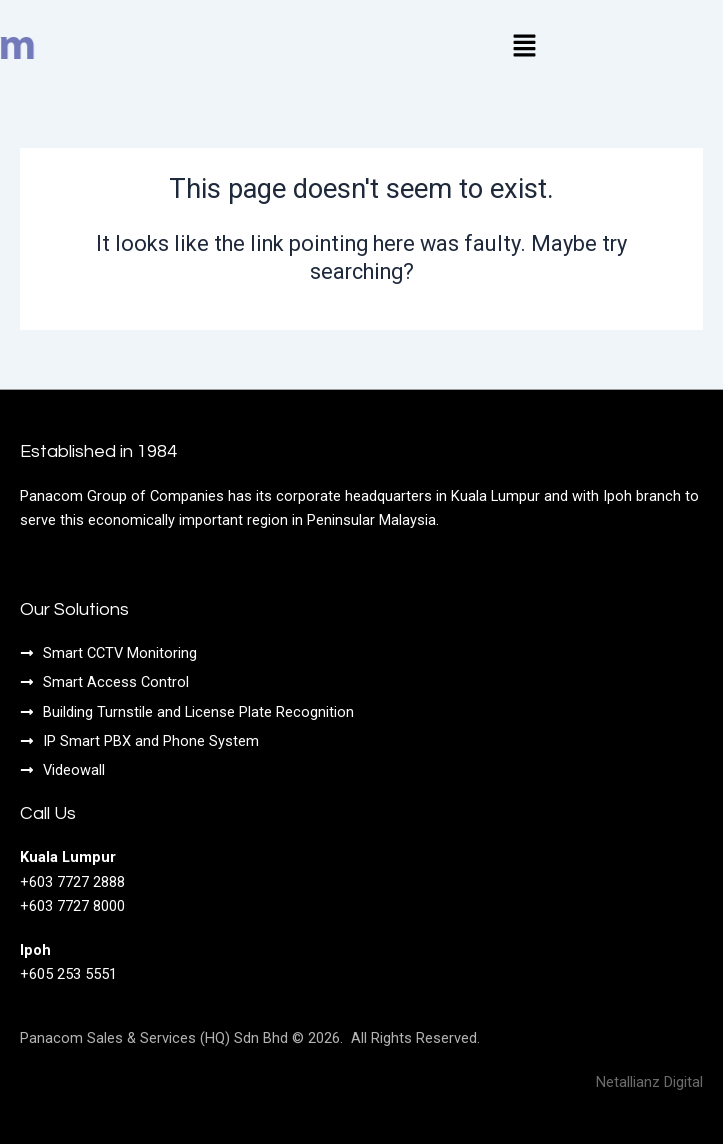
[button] (524, 47)
